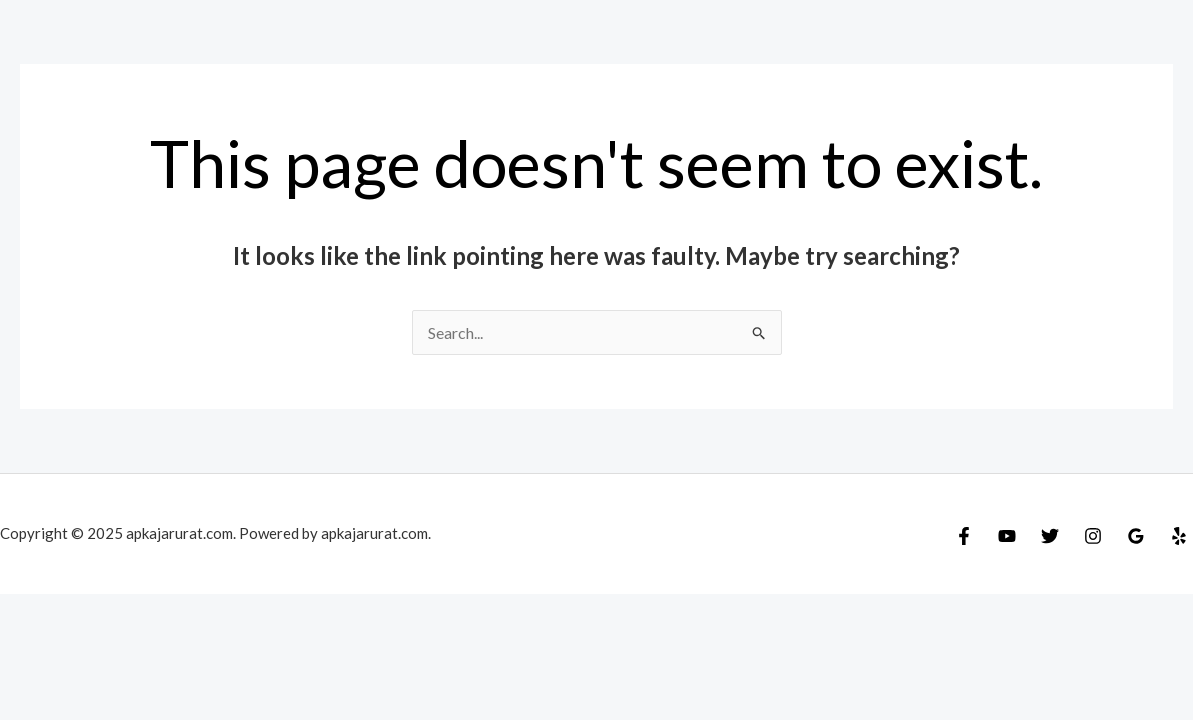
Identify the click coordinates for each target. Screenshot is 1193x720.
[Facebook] (964, 536)
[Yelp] (1179, 536)
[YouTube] (1007, 536)
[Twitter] (1050, 536)
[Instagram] (1093, 536)
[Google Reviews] (1136, 536)
